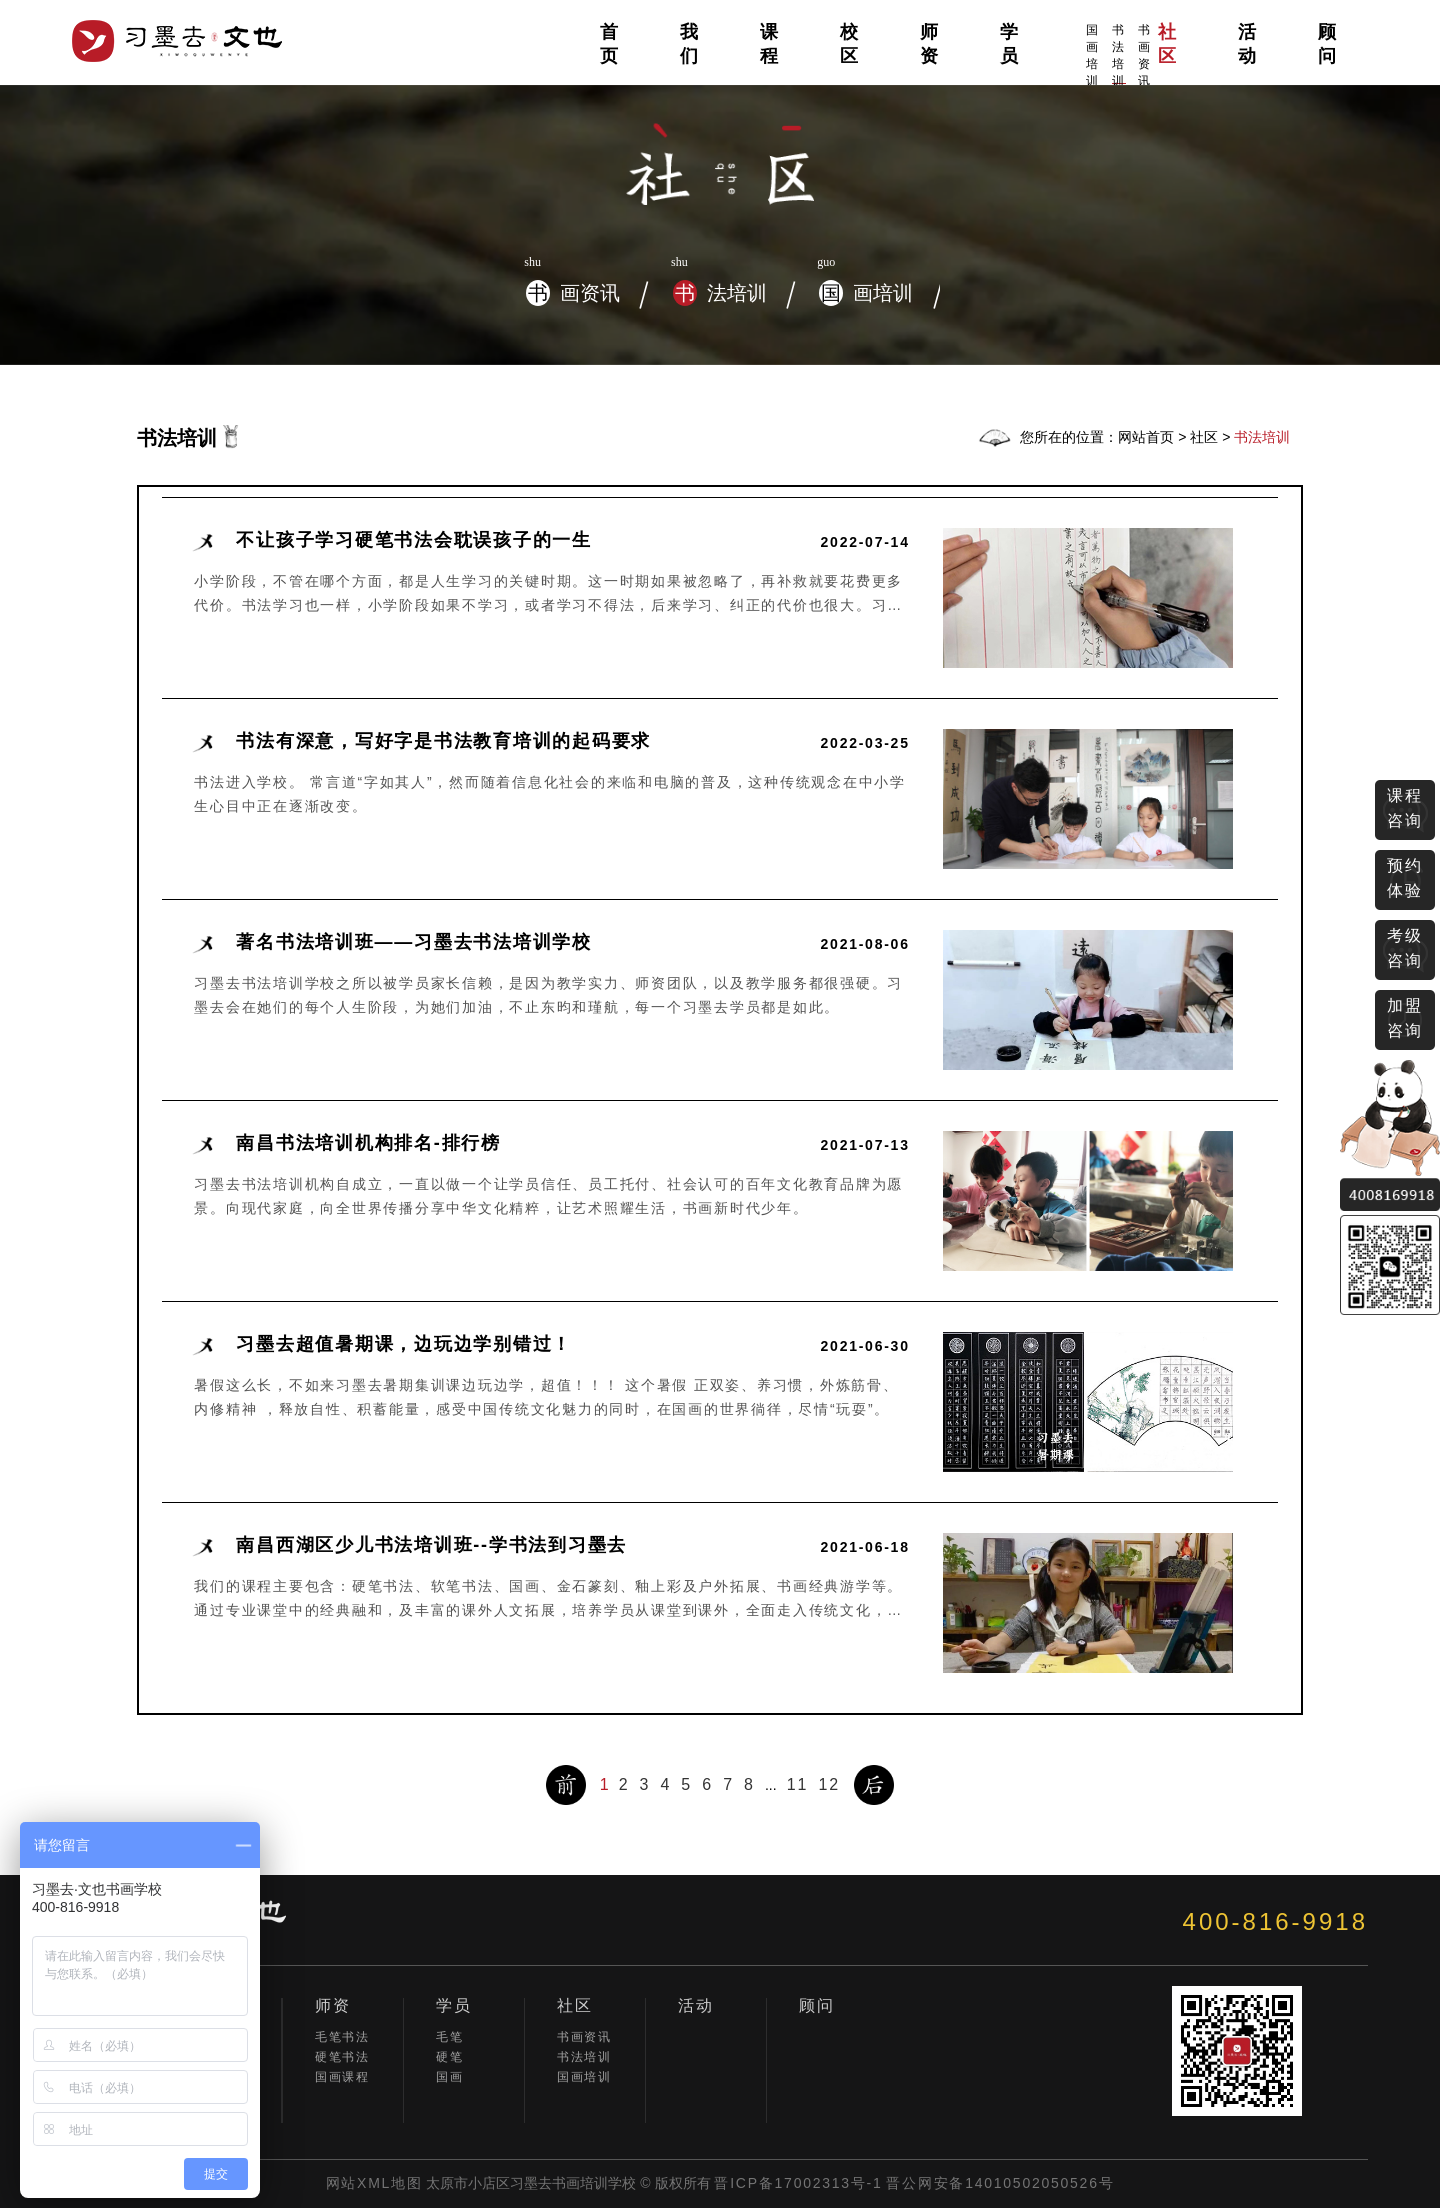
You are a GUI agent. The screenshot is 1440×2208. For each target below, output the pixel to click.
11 (798, 1784)
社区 (1168, 44)
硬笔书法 (342, 2057)
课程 (770, 44)
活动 (1248, 44)
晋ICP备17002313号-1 (798, 2183)
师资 (930, 44)
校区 (850, 44)
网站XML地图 (374, 2183)
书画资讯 (1145, 55)
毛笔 (449, 2037)
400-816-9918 (1275, 1921)
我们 (690, 44)
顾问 (1328, 44)
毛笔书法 (342, 2037)
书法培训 (1119, 53)
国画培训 (1093, 55)
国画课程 (342, 2077)
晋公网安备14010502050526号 (1000, 2183)
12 (829, 1784)
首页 (610, 44)
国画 (449, 2077)
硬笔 (449, 2057)
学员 (1010, 44)
